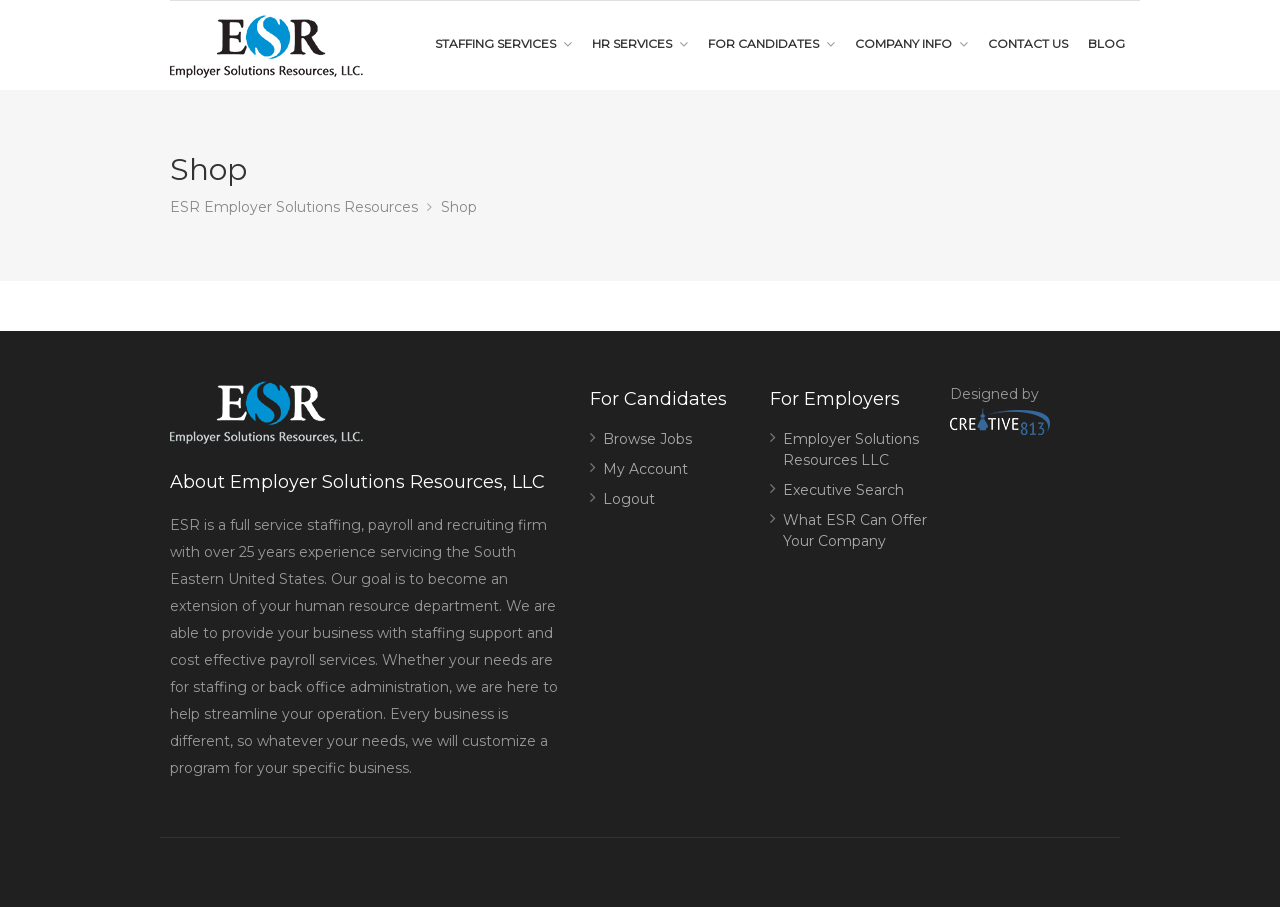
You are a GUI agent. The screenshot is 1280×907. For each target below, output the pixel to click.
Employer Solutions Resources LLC (851, 449)
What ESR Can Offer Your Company (855, 530)
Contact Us (1028, 43)
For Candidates (763, 43)
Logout (629, 499)
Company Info (903, 43)
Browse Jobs (647, 439)
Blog (1106, 43)
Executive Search (843, 490)
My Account (645, 469)
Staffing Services (495, 43)
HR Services (632, 43)
